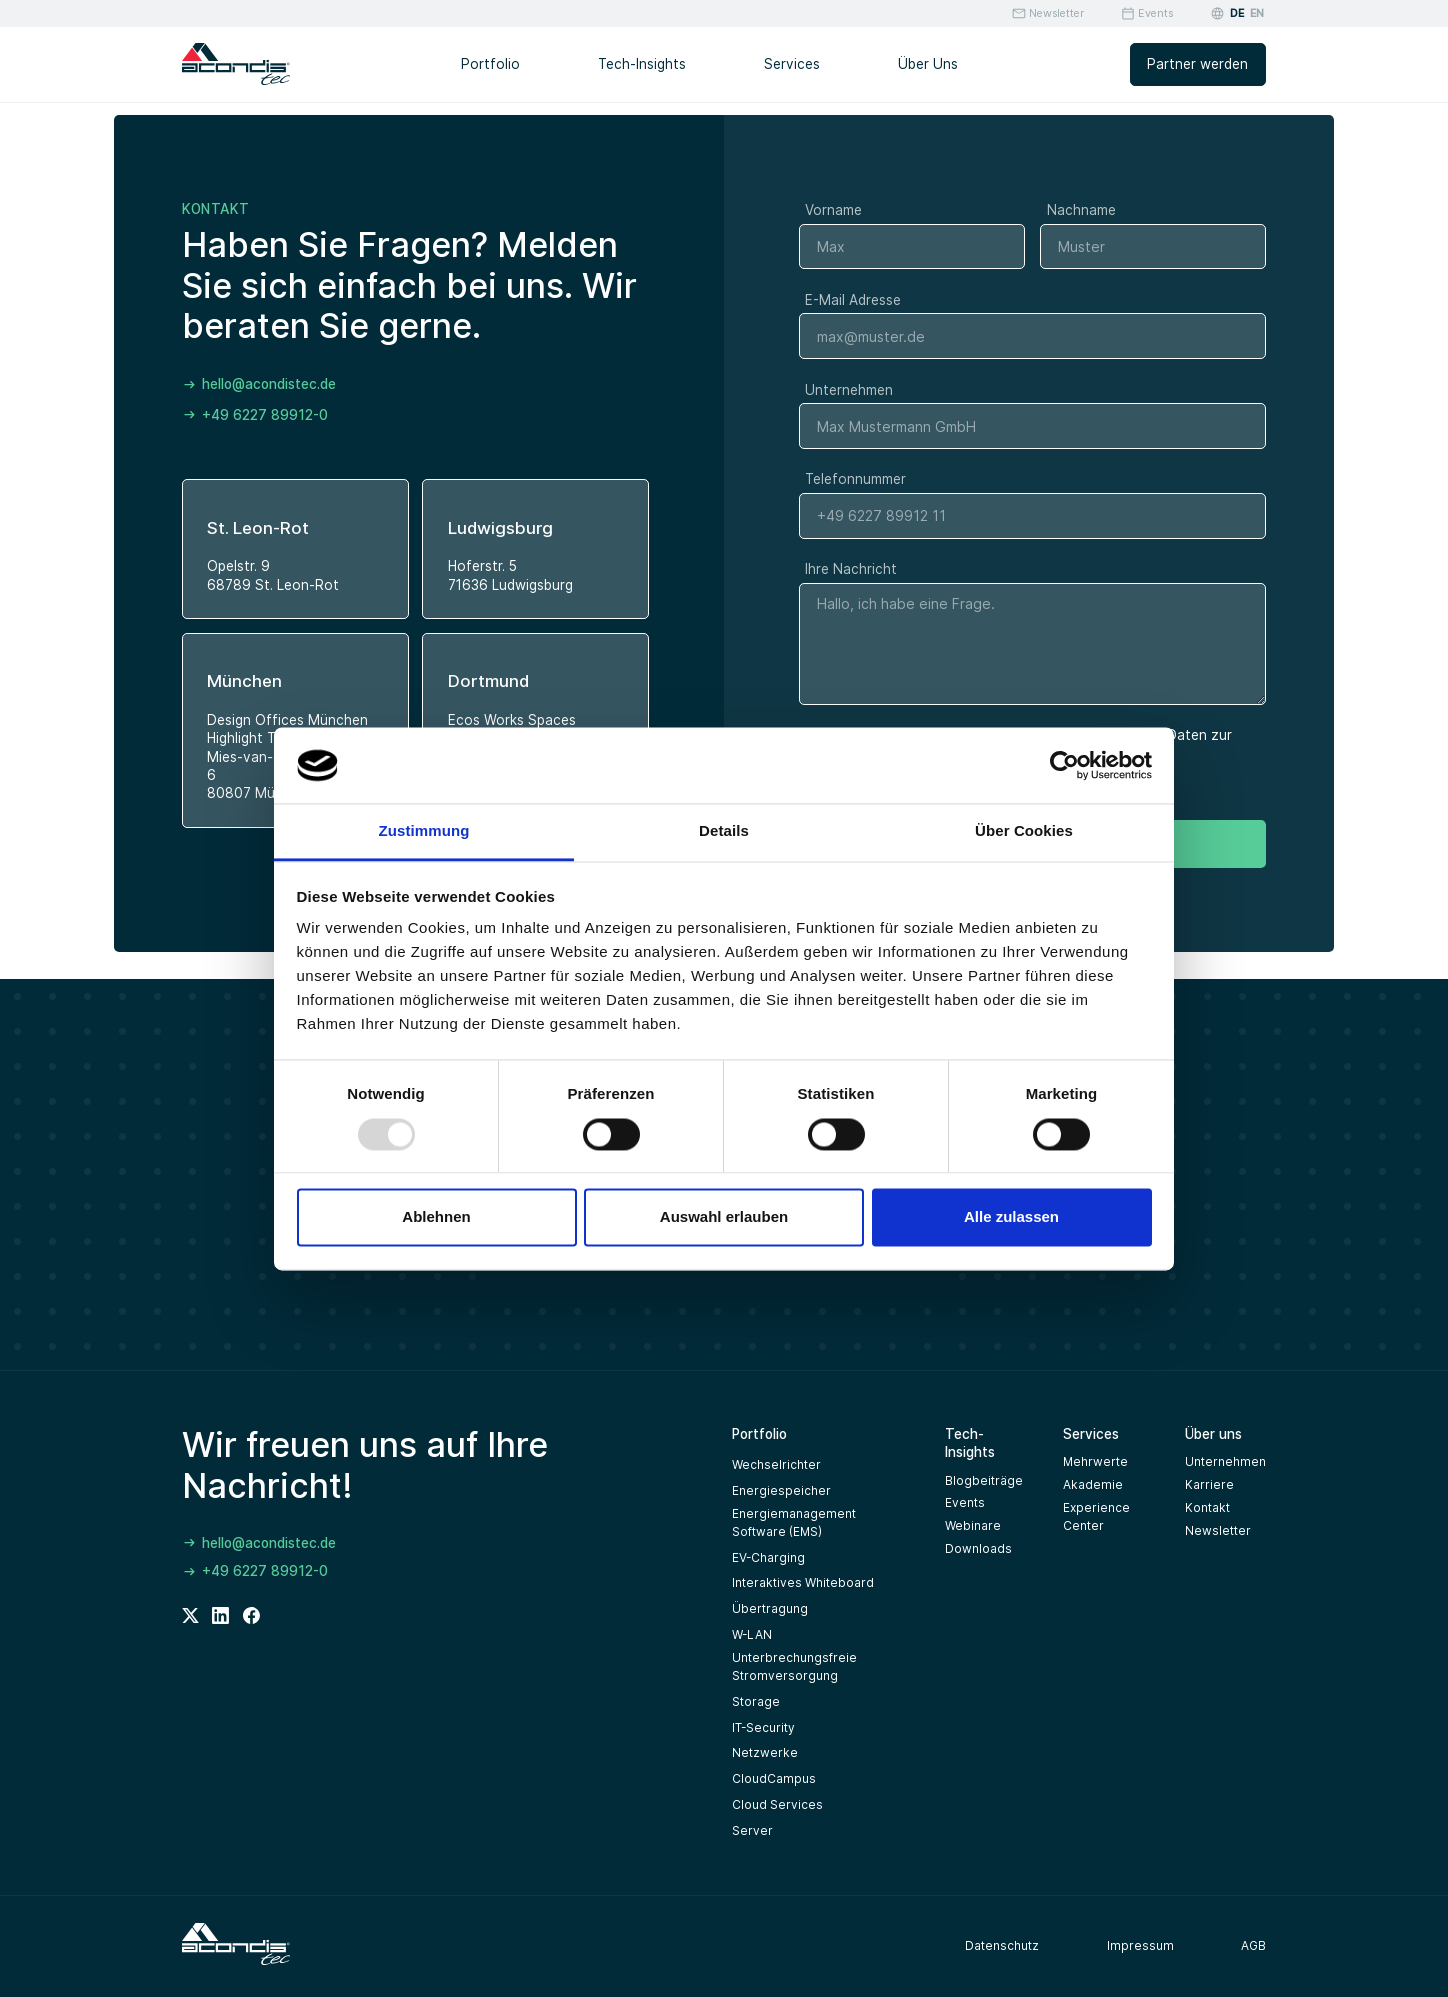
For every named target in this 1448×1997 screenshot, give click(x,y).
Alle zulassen (1011, 1217)
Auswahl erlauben (724, 1217)
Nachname (1081, 210)
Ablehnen (436, 1217)
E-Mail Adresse (853, 300)
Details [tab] (724, 831)
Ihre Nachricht (851, 569)
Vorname (833, 210)
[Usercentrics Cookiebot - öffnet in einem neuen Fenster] (1064, 765)
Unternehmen (849, 390)
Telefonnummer (855, 479)
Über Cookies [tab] (1024, 831)
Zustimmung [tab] (424, 831)
